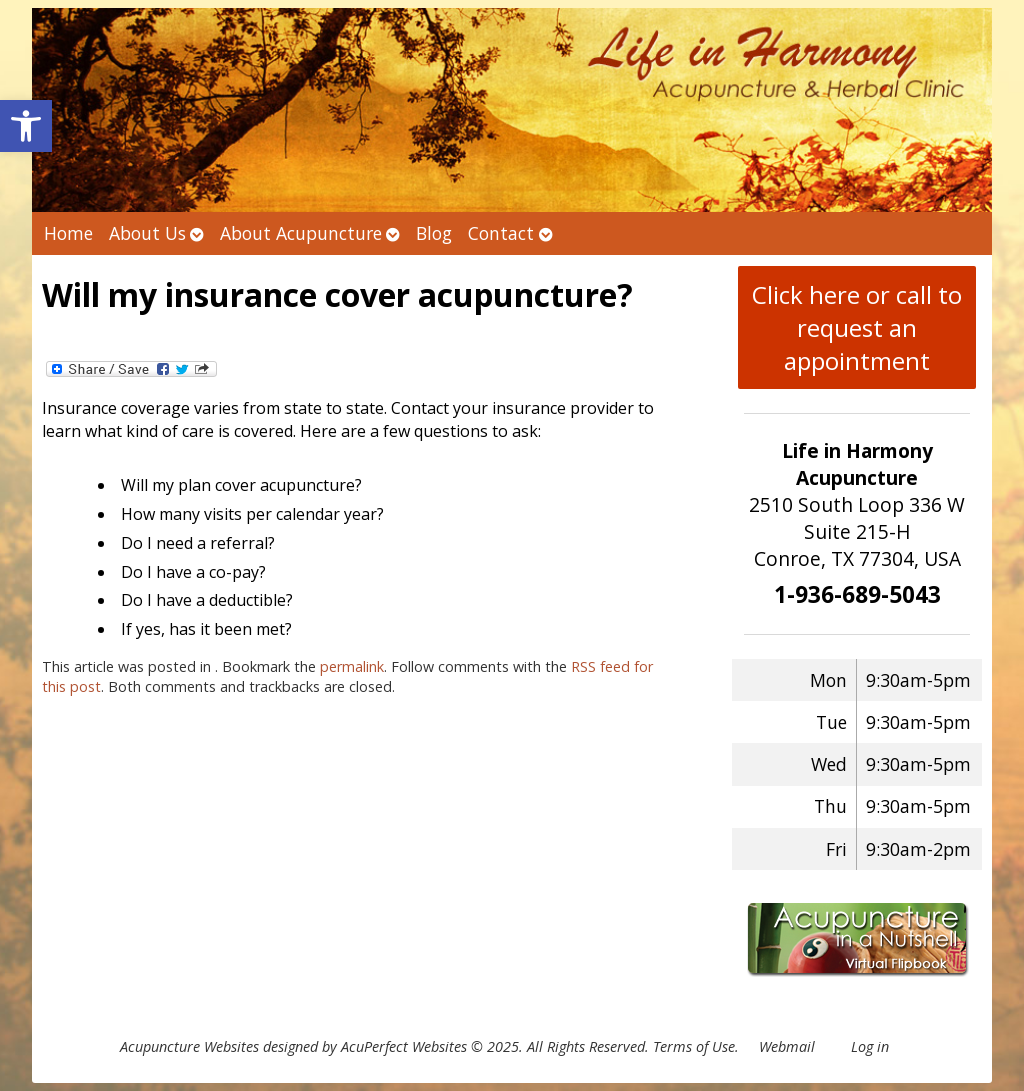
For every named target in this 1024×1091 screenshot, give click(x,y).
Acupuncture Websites (189, 1046)
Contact (501, 233)
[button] (26, 126)
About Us (147, 233)
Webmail (787, 1046)
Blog (434, 233)
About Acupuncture (301, 233)
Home (68, 233)
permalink (352, 666)
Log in (870, 1046)
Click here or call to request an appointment (857, 327)
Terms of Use (694, 1046)
